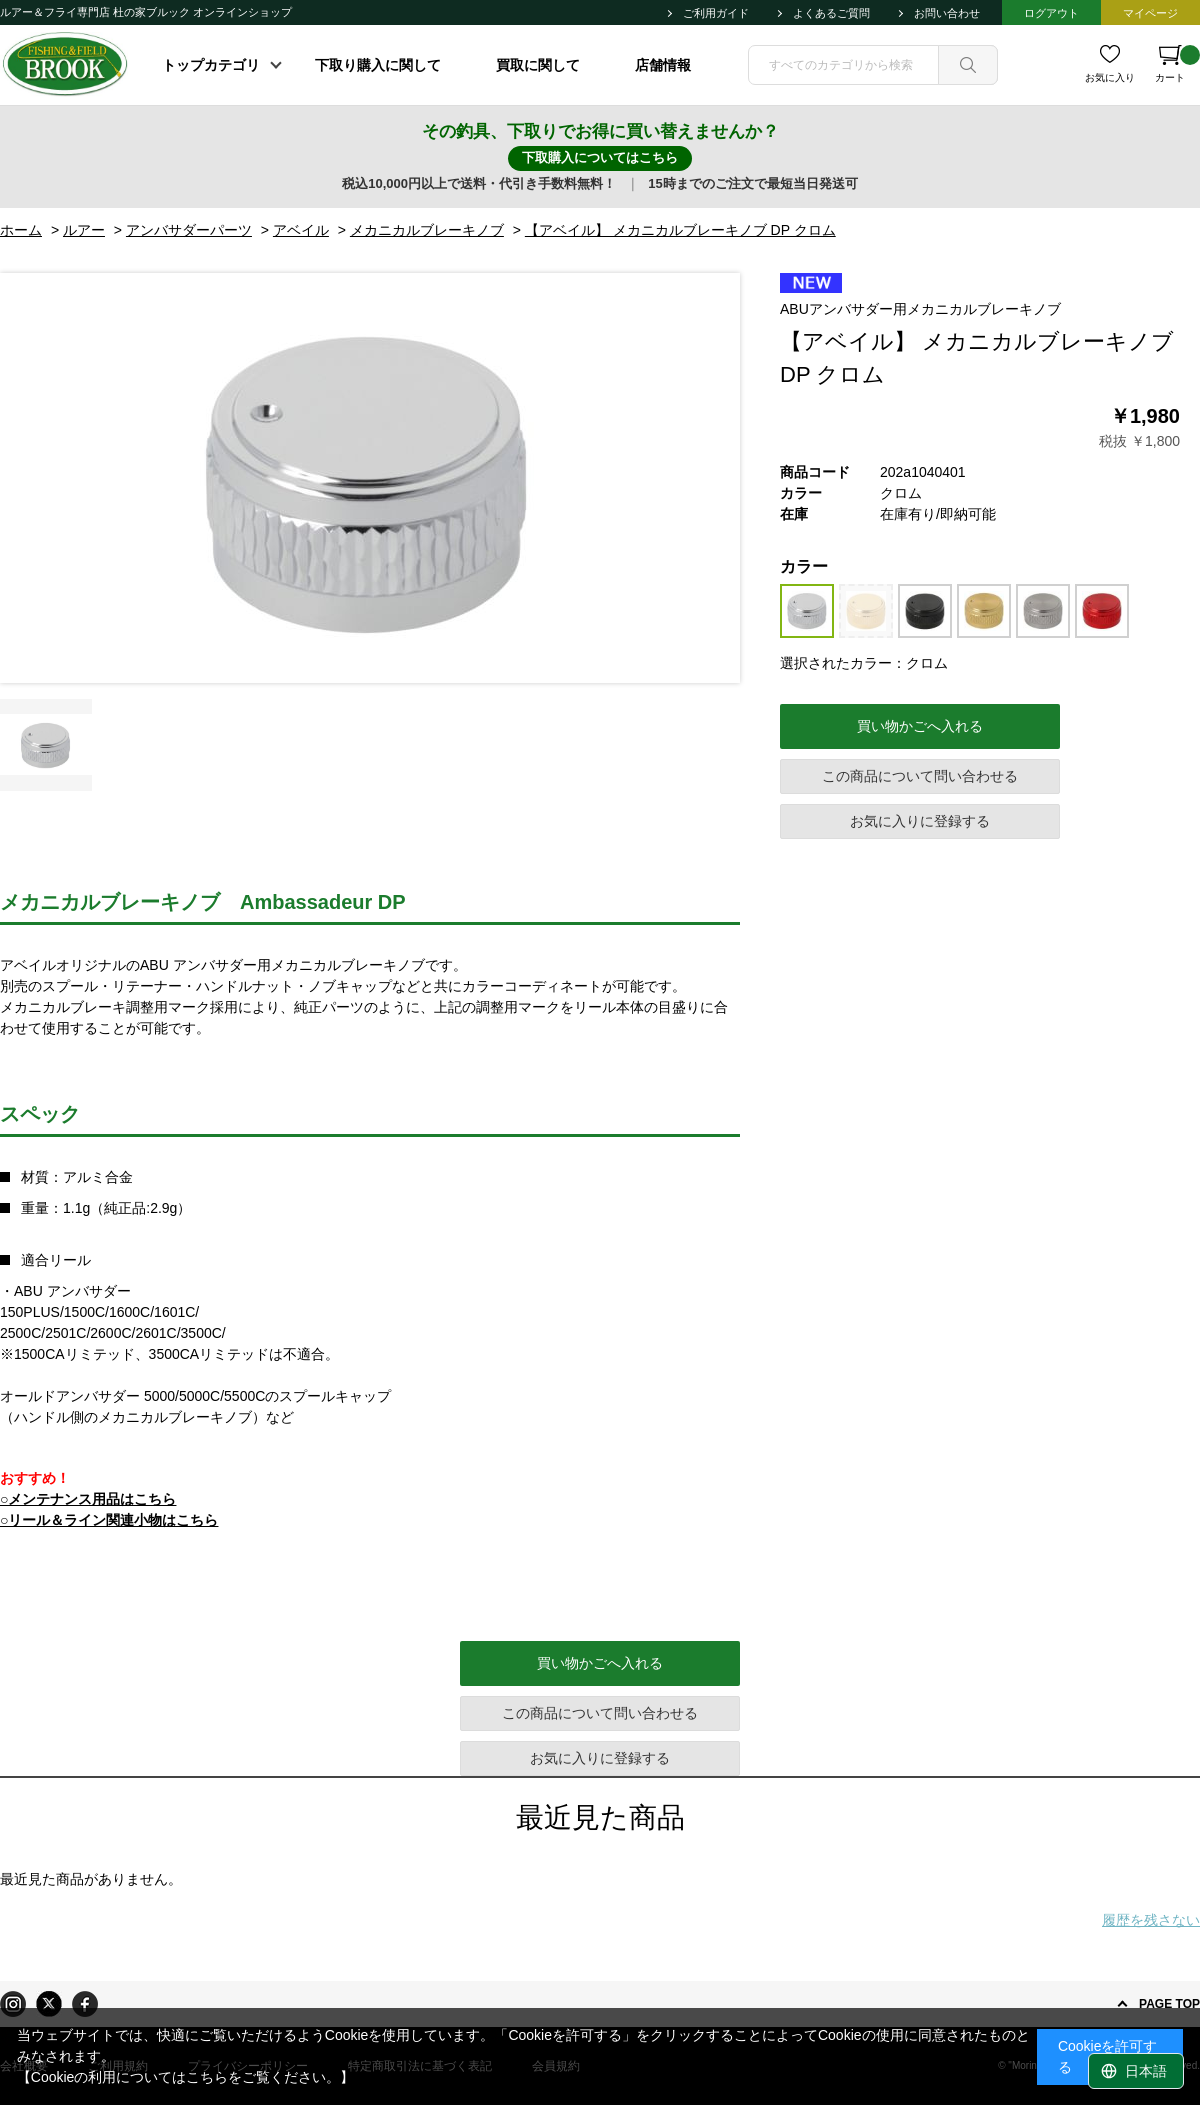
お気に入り (1110, 77)
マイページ (1150, 13)
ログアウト (1051, 13)
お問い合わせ (947, 13)
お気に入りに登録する (920, 821)
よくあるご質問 (831, 13)
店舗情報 (663, 65)
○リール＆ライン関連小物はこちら (109, 1520)
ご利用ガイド (716, 13)
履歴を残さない (1151, 1920)
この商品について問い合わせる (920, 776)
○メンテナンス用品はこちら (88, 1499)
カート (1177, 64)
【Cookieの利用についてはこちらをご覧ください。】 (186, 2077)
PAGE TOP (1169, 2004)
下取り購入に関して (378, 65)
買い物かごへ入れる (920, 726)
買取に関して (538, 65)
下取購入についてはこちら (600, 157)
